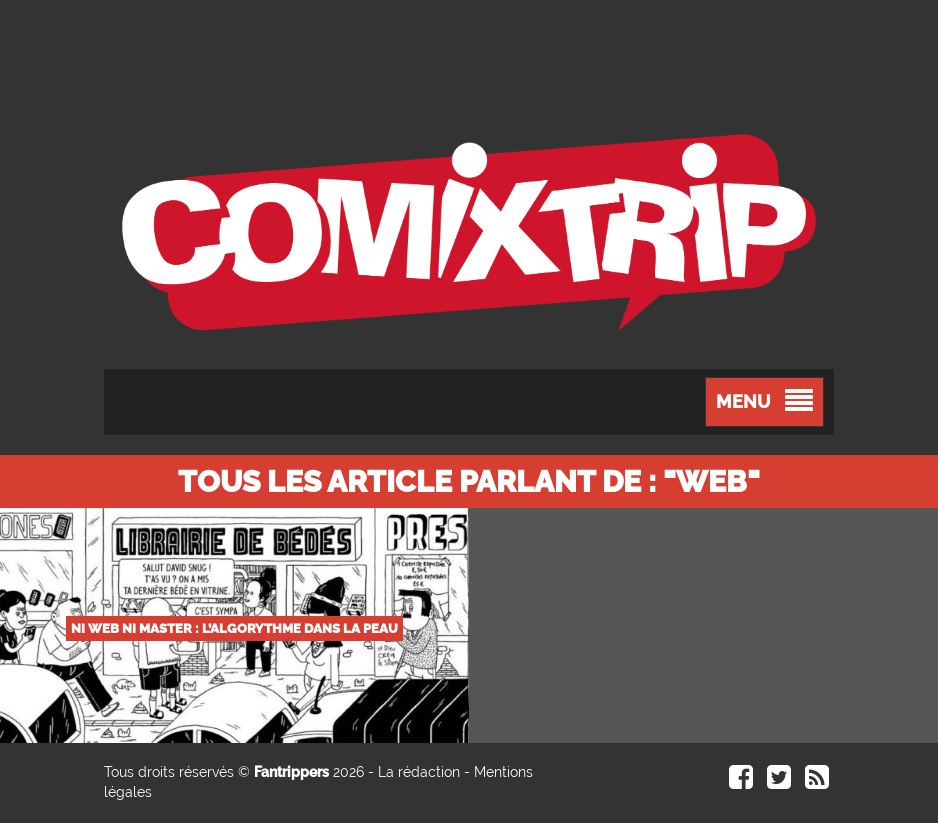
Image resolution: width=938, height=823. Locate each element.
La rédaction (419, 772)
